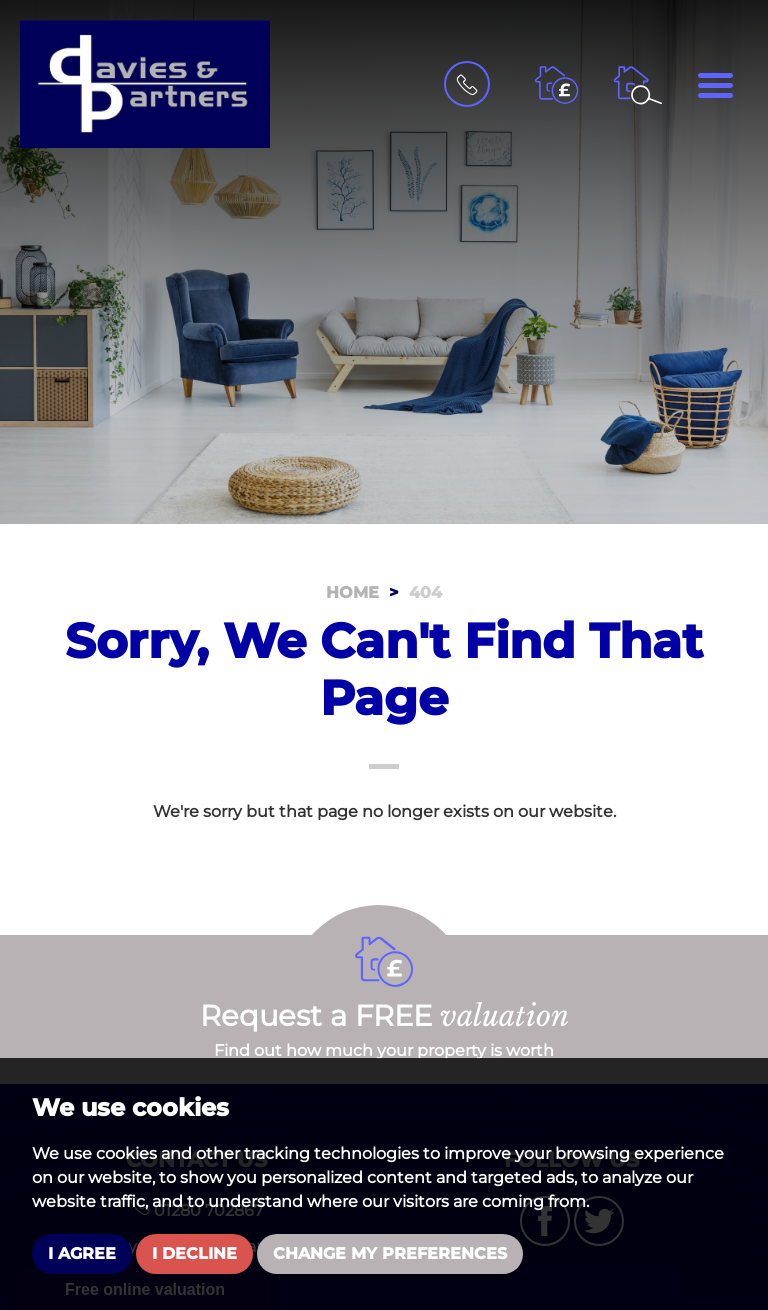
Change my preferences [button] (390, 1253)
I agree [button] (82, 1253)
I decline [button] (194, 1253)
